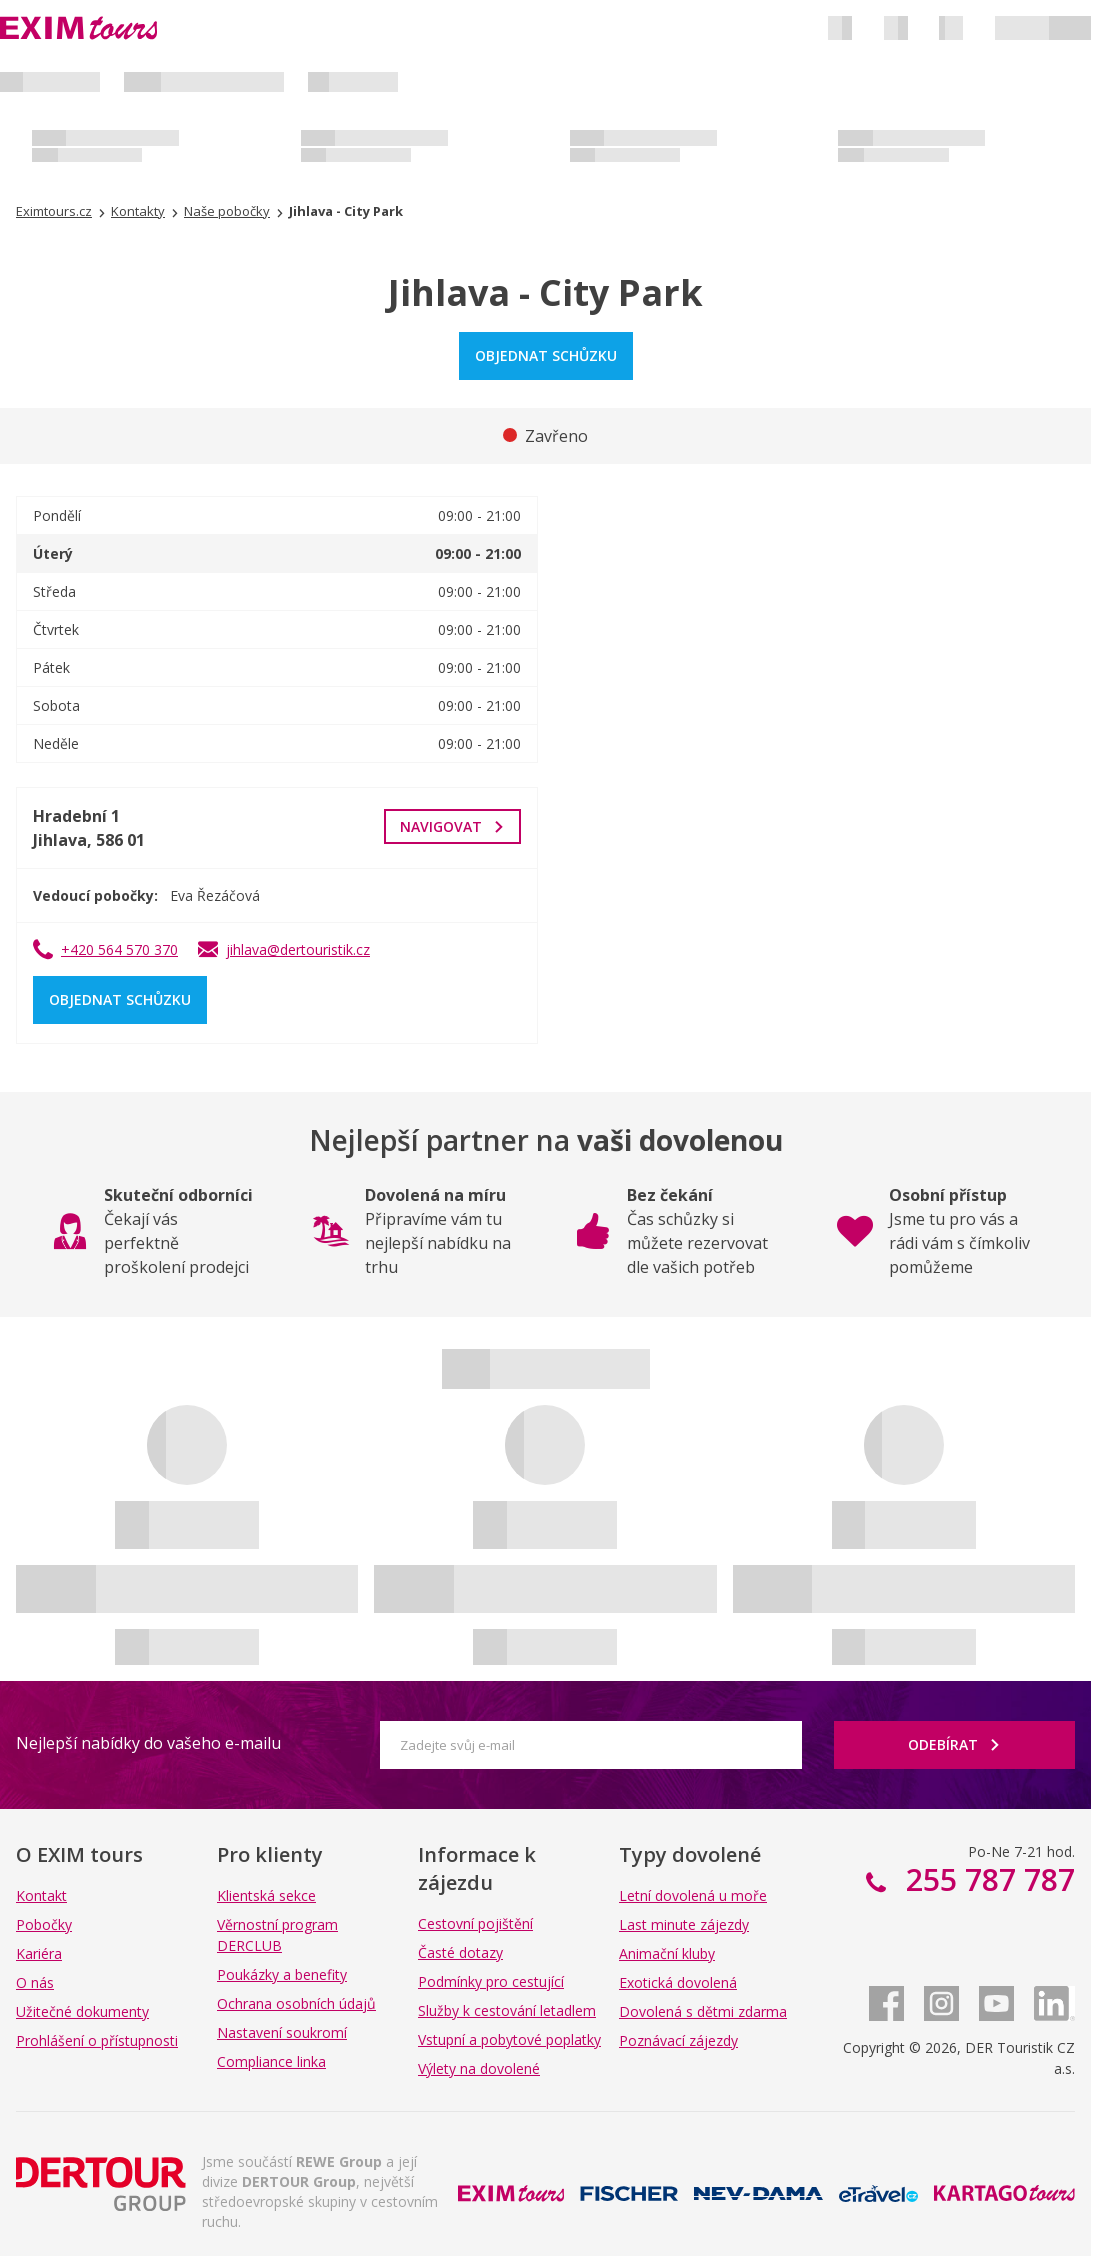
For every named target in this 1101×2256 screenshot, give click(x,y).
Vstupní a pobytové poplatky (509, 2039)
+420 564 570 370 (119, 949)
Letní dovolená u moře (693, 1895)
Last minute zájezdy (684, 1924)
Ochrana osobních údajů (296, 2003)
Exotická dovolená (678, 1982)
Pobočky (44, 1924)
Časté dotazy (460, 1952)
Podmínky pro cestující (491, 1981)
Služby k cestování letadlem (507, 2010)
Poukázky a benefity (282, 1974)
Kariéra (39, 1953)
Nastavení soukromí (282, 2032)
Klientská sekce (266, 1895)
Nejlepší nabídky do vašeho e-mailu (148, 1743)
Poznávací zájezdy (678, 2040)
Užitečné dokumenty (82, 2011)
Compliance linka (271, 2061)
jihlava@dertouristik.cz (298, 949)
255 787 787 (986, 1879)
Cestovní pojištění (475, 1923)
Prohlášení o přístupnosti (97, 2040)
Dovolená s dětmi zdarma (703, 2011)
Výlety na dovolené (479, 2068)
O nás (35, 1982)
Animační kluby (667, 1953)
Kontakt (41, 1895)
